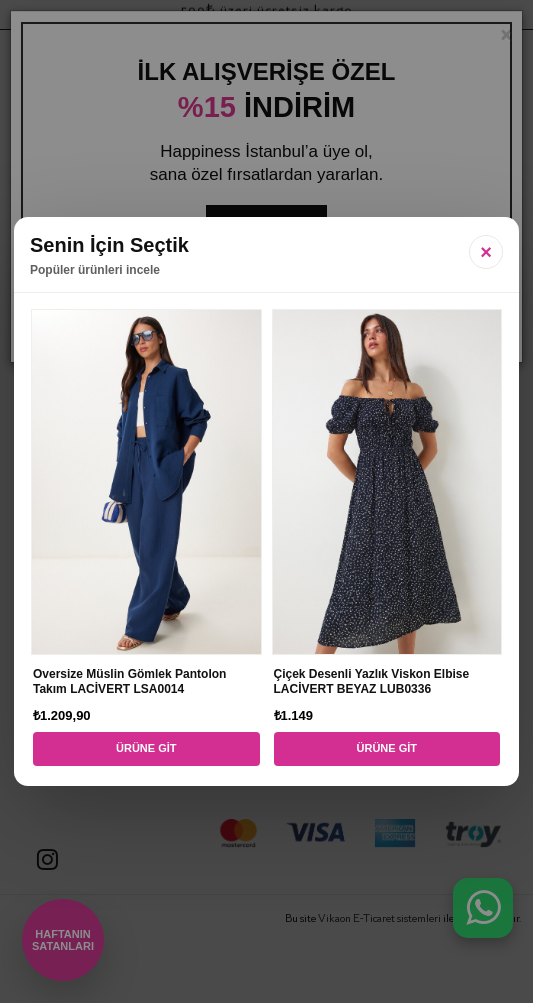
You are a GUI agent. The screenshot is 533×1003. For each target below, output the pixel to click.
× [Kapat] (486, 252)
